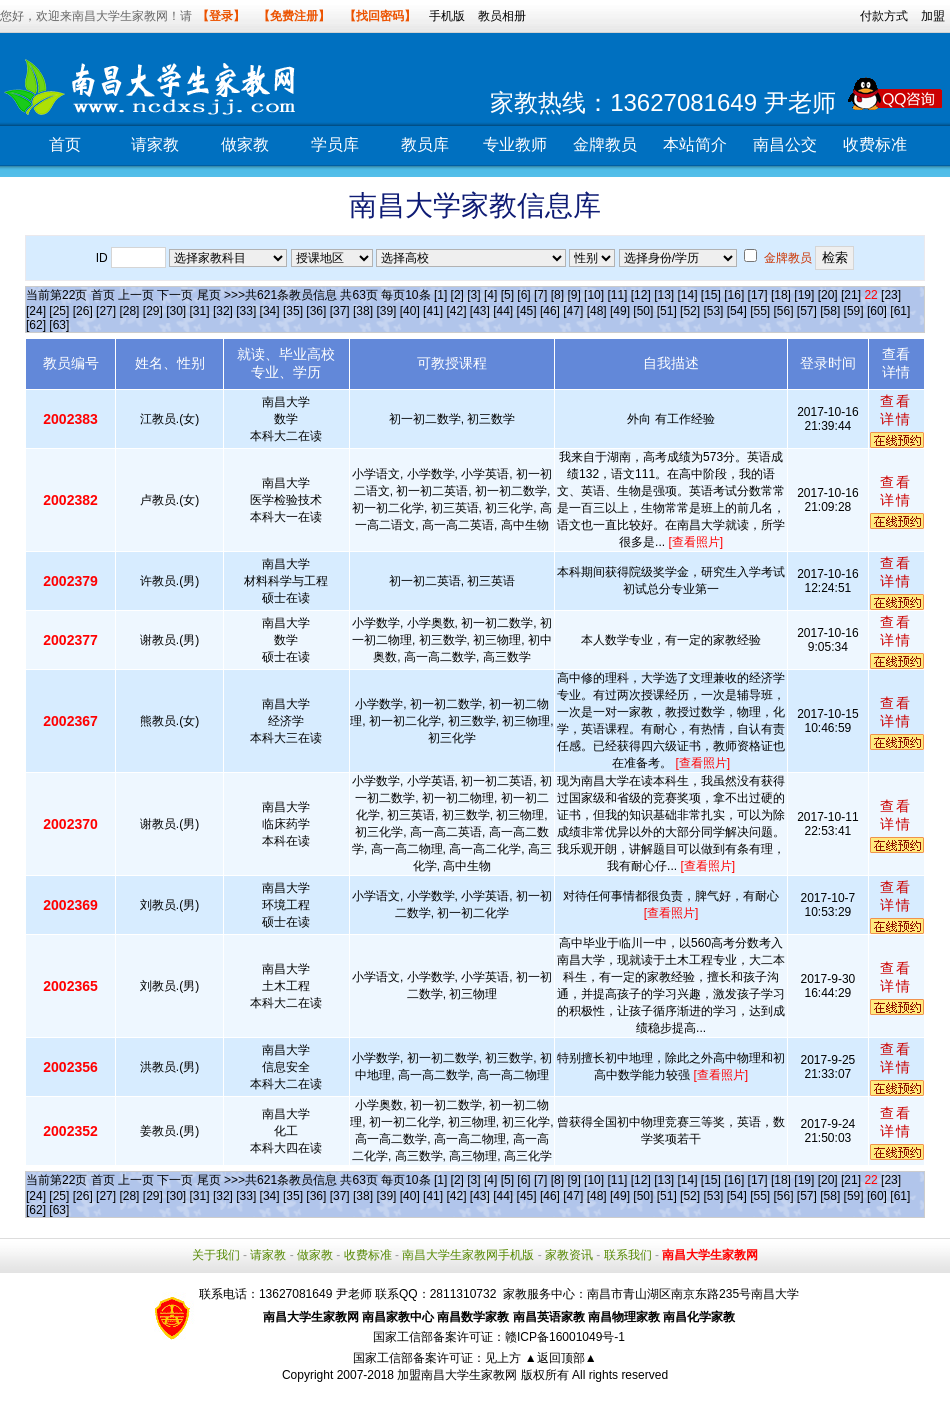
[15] (711, 295)
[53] (713, 311)
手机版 (447, 16)
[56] (784, 311)
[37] (340, 311)
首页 (65, 144)
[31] (200, 311)
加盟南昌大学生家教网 (457, 1375)
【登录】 (221, 16)
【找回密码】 (380, 16)
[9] (573, 295)
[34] (270, 311)
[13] (664, 295)
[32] (223, 311)
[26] (83, 311)
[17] (758, 295)
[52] (690, 311)
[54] (737, 311)
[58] (830, 311)
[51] (667, 311)
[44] (503, 311)
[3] (473, 295)
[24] (36, 311)
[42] (456, 311)
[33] (246, 311)
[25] (59, 311)
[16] (734, 295)
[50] (643, 311)
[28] (129, 311)
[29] (153, 311)
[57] (807, 311)
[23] (891, 295)
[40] (410, 311)
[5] (507, 295)
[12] (641, 295)
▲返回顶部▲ (561, 1358)
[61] (900, 311)
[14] (688, 295)
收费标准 (875, 144)
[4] (490, 295)
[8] (557, 295)
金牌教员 (605, 144)
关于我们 (216, 1255)
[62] (36, 325)
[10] (594, 295)
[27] (106, 311)
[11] (617, 295)
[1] (440, 295)
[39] (386, 311)
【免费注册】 (294, 16)
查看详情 (896, 410)
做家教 (245, 144)
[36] (316, 311)
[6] (523, 295)
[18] (781, 295)
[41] (433, 311)
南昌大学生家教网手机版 (468, 1255)
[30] (176, 311)
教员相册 (502, 16)
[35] (293, 311)
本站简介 (695, 144)
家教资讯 (569, 1255)
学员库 (335, 144)
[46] (550, 311)
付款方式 (884, 16)
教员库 (425, 144)
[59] (854, 311)
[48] (597, 311)
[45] (527, 311)
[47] (573, 311)
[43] (480, 311)
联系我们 (628, 1255)
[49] (620, 311)
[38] (363, 311)
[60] (877, 311)
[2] (457, 295)
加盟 (933, 16)
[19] (804, 295)
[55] (760, 311)
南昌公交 (785, 144)
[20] (828, 295)
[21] (851, 295)
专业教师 (515, 144)
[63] (59, 325)
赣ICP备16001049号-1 (565, 1337)
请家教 (155, 144)
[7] (540, 295)
